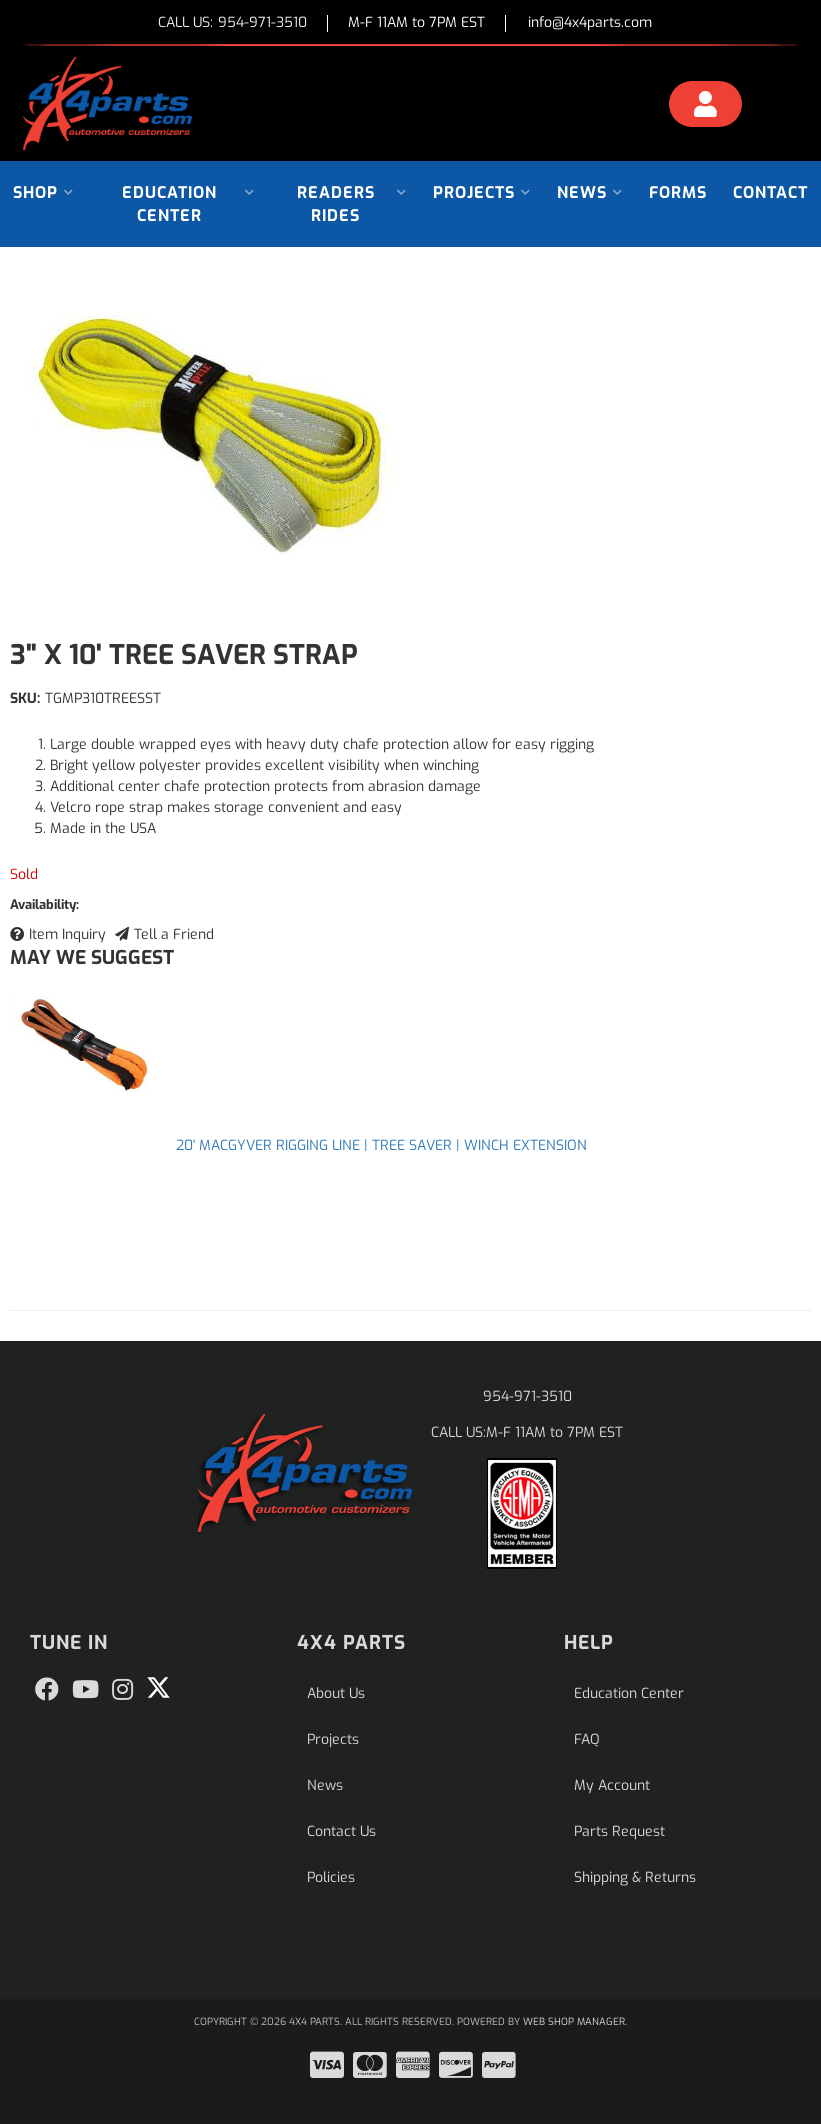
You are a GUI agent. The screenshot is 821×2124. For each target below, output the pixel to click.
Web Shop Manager (574, 2021)
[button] (43, 192)
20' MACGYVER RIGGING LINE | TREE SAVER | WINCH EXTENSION (381, 1145)
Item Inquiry (67, 934)
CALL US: (232, 23)
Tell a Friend (174, 934)
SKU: (25, 698)
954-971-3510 (527, 1396)
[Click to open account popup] (705, 107)
